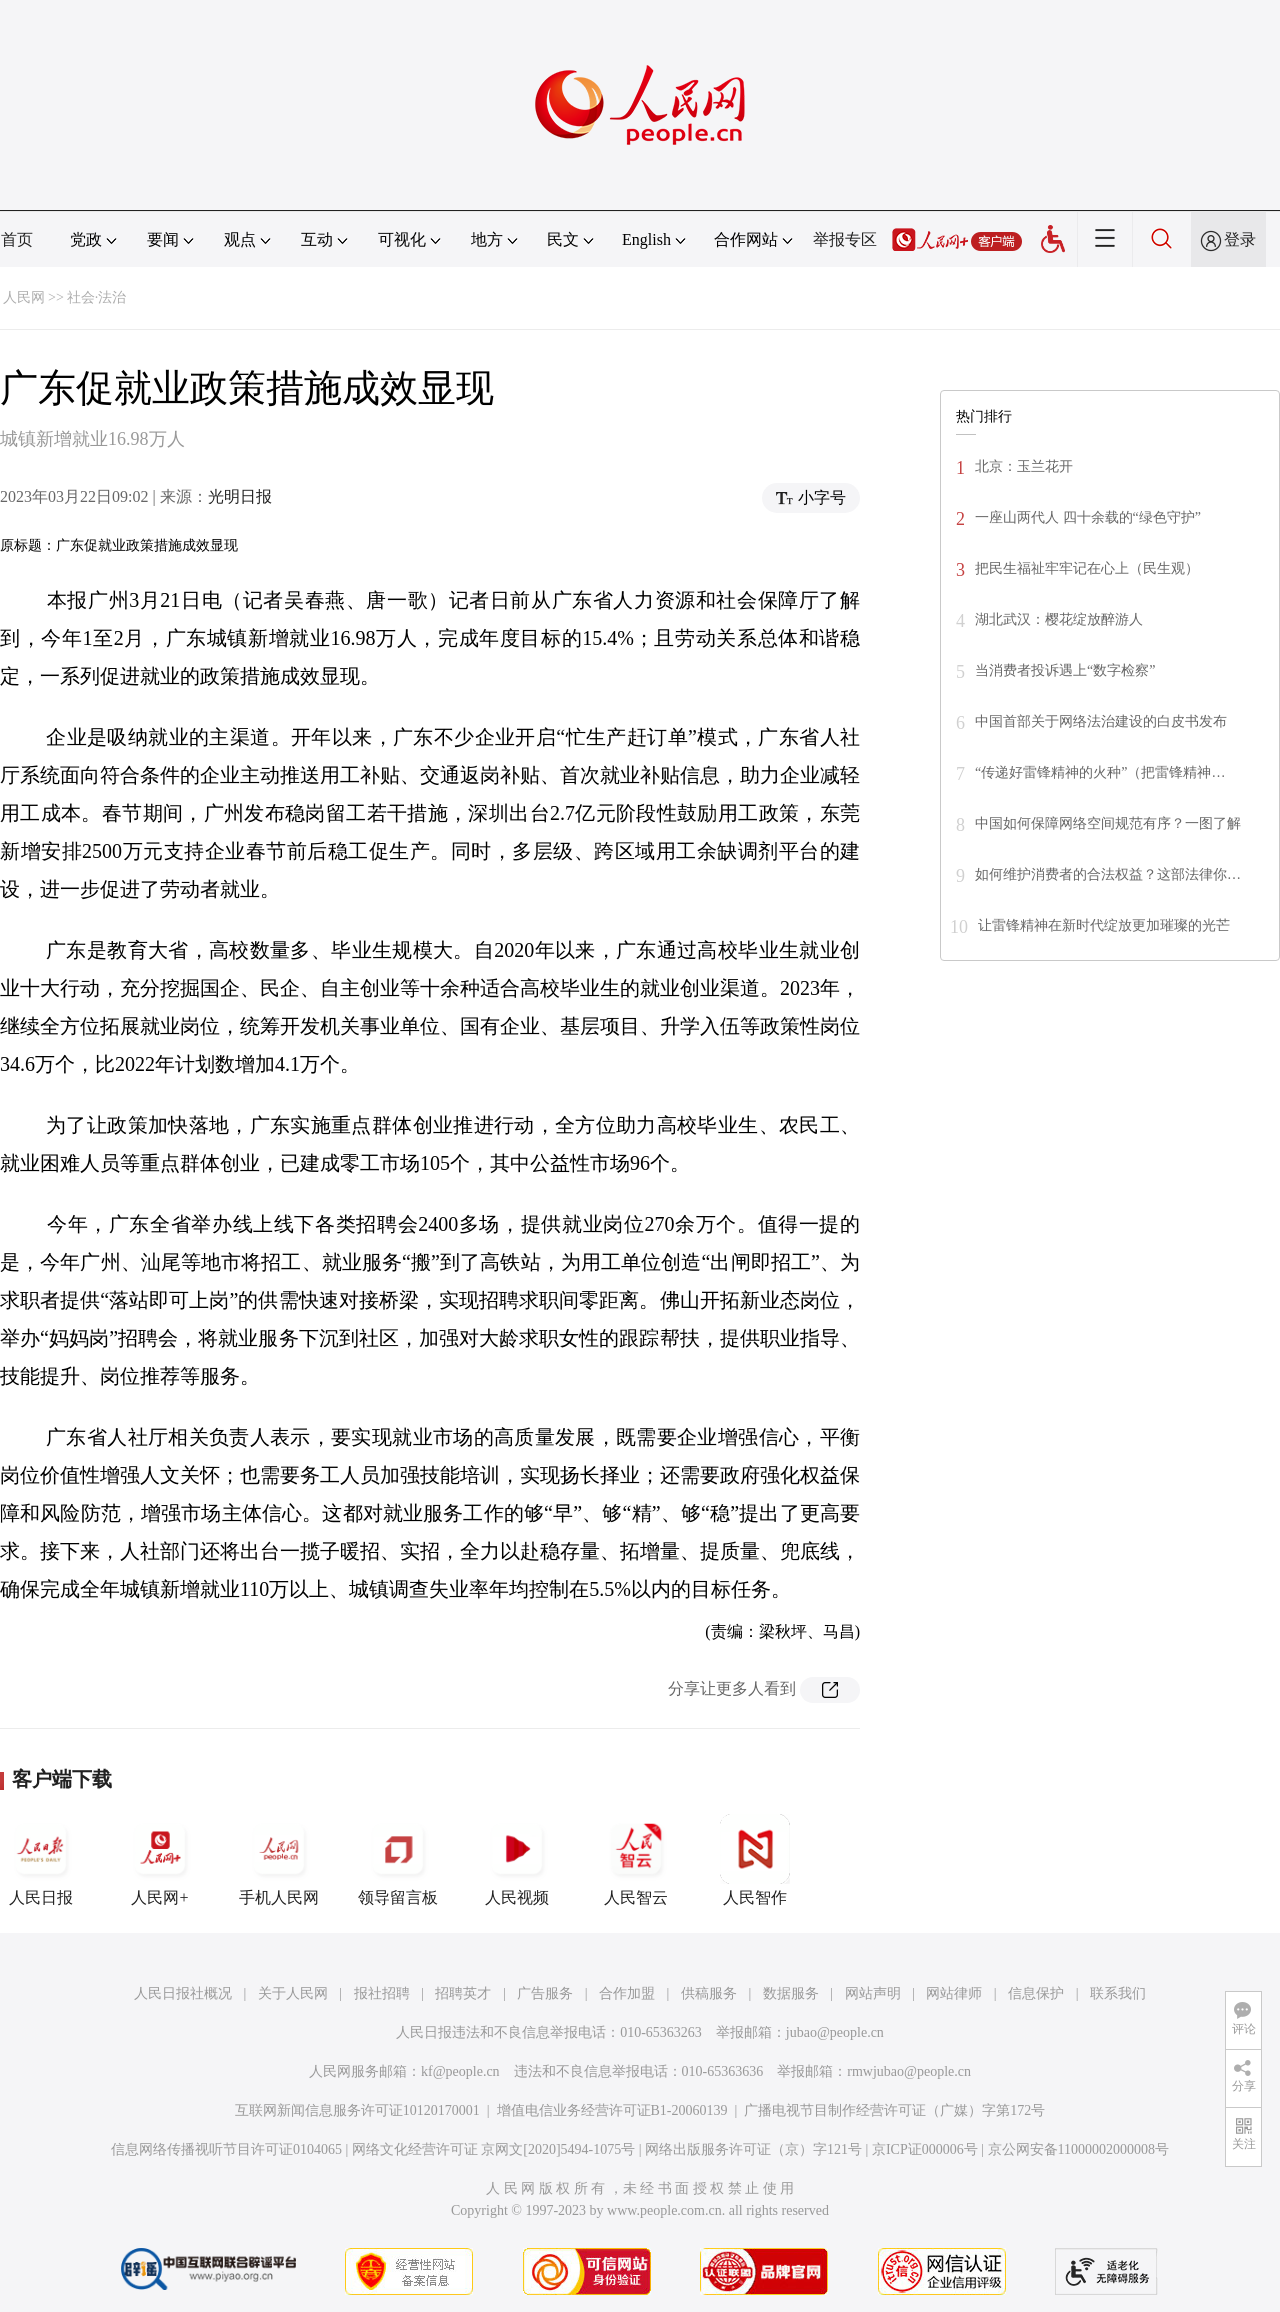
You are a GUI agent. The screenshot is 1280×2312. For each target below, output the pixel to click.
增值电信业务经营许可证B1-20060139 (612, 2110)
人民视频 (517, 1860)
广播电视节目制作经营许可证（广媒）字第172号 (894, 2110)
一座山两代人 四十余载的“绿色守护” (1088, 517)
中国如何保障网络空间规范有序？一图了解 (1108, 823)
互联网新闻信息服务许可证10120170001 (357, 2110)
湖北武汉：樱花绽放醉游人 (1059, 619)
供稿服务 (709, 1993)
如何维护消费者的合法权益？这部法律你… (1108, 874)
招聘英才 (463, 1993)
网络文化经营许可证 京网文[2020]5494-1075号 (494, 2149)
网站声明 (873, 1993)
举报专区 (845, 239)
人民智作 (755, 1860)
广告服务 (545, 1993)
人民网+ (160, 1860)
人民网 (24, 297)
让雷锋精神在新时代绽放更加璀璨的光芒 (1104, 925)
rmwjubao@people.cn (909, 2071)
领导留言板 (398, 1860)
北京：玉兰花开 (1024, 466)
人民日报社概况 (183, 1993)
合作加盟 (627, 1993)
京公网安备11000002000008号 (1078, 2149)
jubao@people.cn (835, 2032)
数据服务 (791, 1993)
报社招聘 (382, 1993)
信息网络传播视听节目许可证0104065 (226, 2149)
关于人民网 (293, 1993)
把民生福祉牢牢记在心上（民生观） (1087, 568)
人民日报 (41, 1860)
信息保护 (1036, 1993)
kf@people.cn (460, 2071)
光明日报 (240, 496)
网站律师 (954, 1993)
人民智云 (636, 1860)
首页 (17, 239)
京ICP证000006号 (925, 2149)
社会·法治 (97, 297)
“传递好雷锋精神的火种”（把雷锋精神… (1100, 772)
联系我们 (1118, 1993)
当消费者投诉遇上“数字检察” (1065, 670)
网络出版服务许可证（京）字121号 (753, 2149)
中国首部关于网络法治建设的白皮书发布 (1101, 721)
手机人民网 (279, 1860)
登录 (1240, 239)
